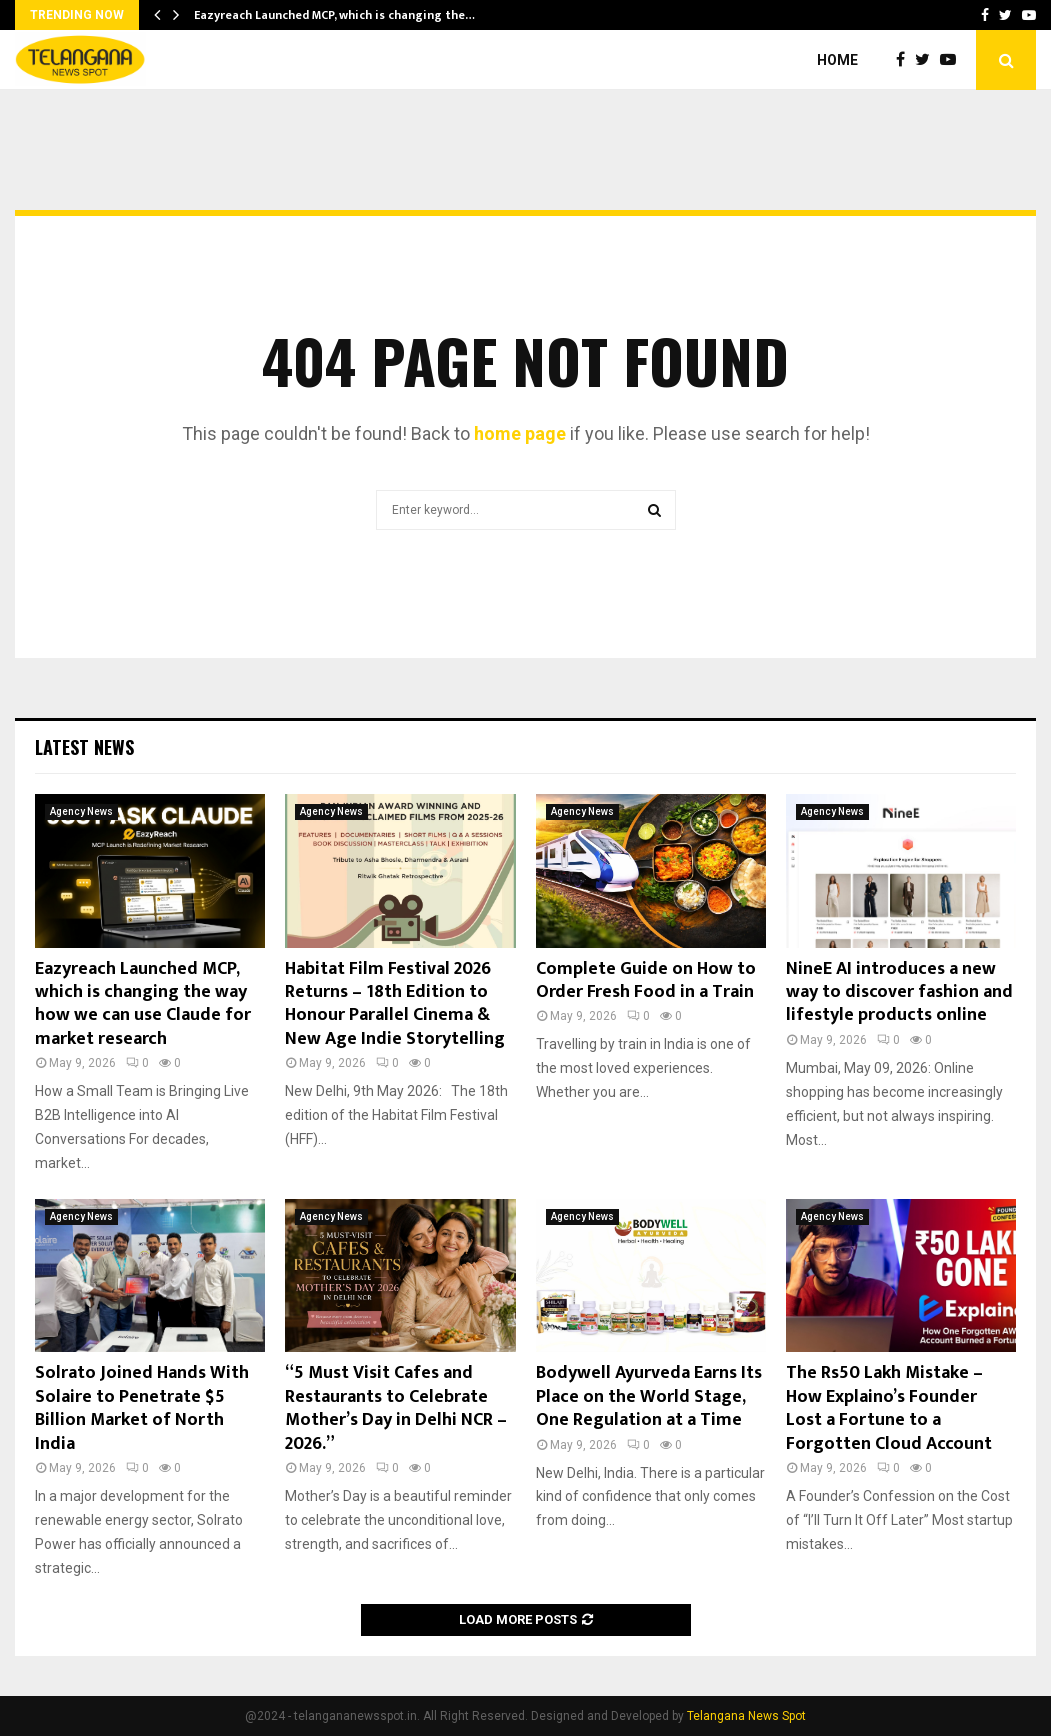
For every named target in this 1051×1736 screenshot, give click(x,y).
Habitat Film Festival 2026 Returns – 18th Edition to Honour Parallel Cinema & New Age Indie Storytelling (395, 1004)
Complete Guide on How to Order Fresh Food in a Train (646, 980)
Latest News (84, 747)
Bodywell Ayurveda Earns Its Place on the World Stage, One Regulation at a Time (649, 1396)
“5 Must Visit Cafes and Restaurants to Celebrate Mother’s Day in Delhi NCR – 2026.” (396, 1408)
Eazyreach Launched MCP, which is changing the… (334, 15)
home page (520, 433)
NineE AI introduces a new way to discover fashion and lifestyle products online (899, 992)
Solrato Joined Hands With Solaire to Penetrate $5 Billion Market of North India (142, 1408)
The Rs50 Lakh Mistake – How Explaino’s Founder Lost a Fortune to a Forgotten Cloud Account (889, 1408)
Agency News (81, 811)
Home (837, 60)
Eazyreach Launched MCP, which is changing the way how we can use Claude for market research (143, 1004)
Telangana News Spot (746, 1716)
